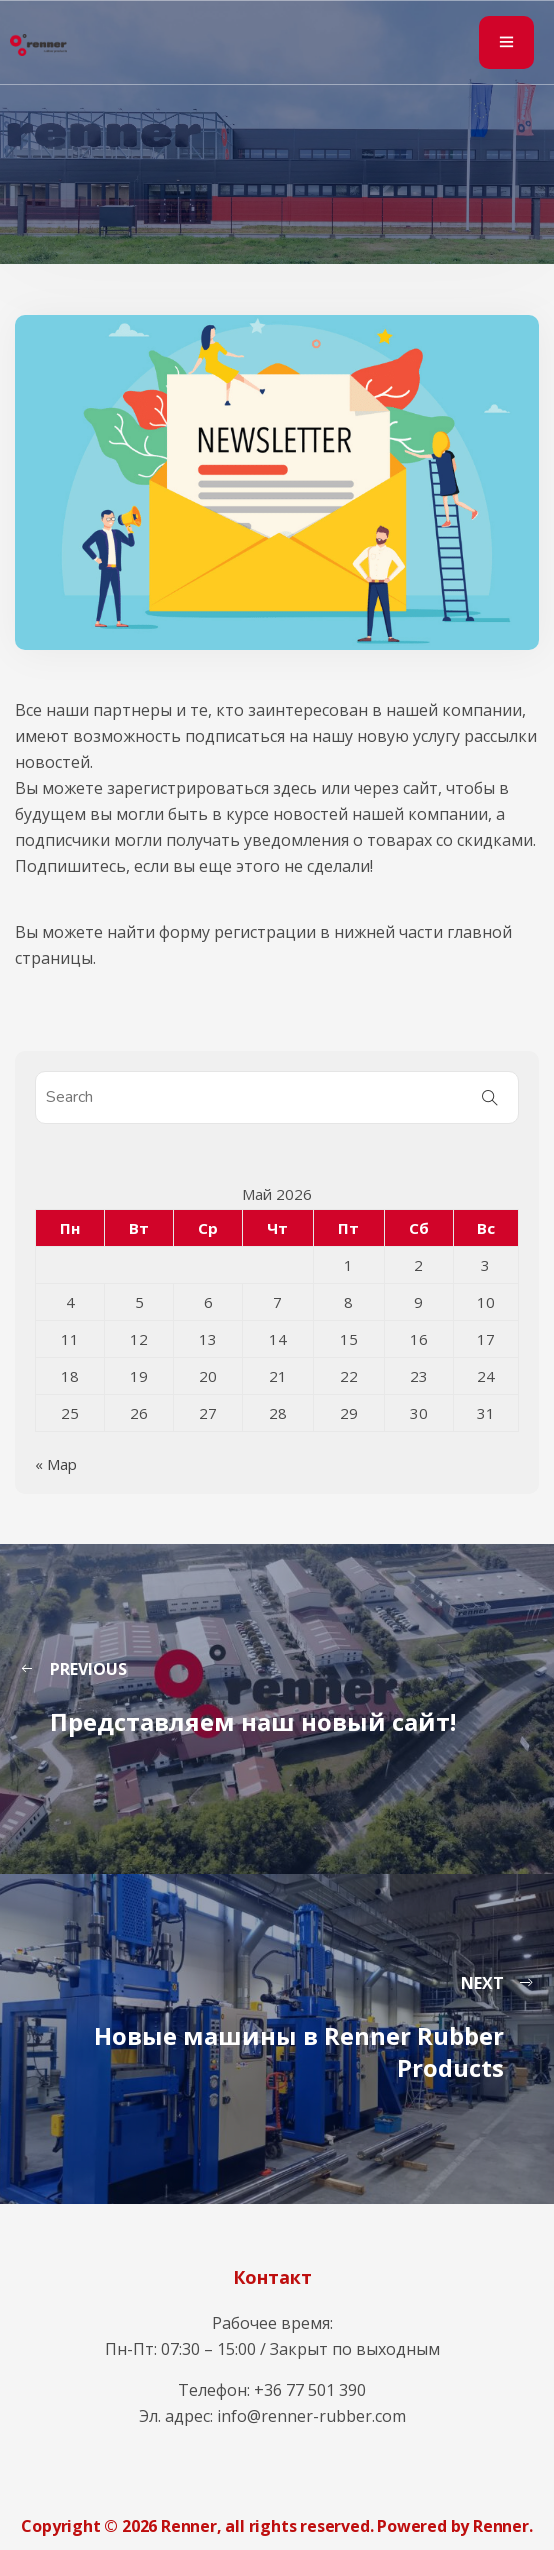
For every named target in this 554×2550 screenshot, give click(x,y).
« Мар (56, 1464)
